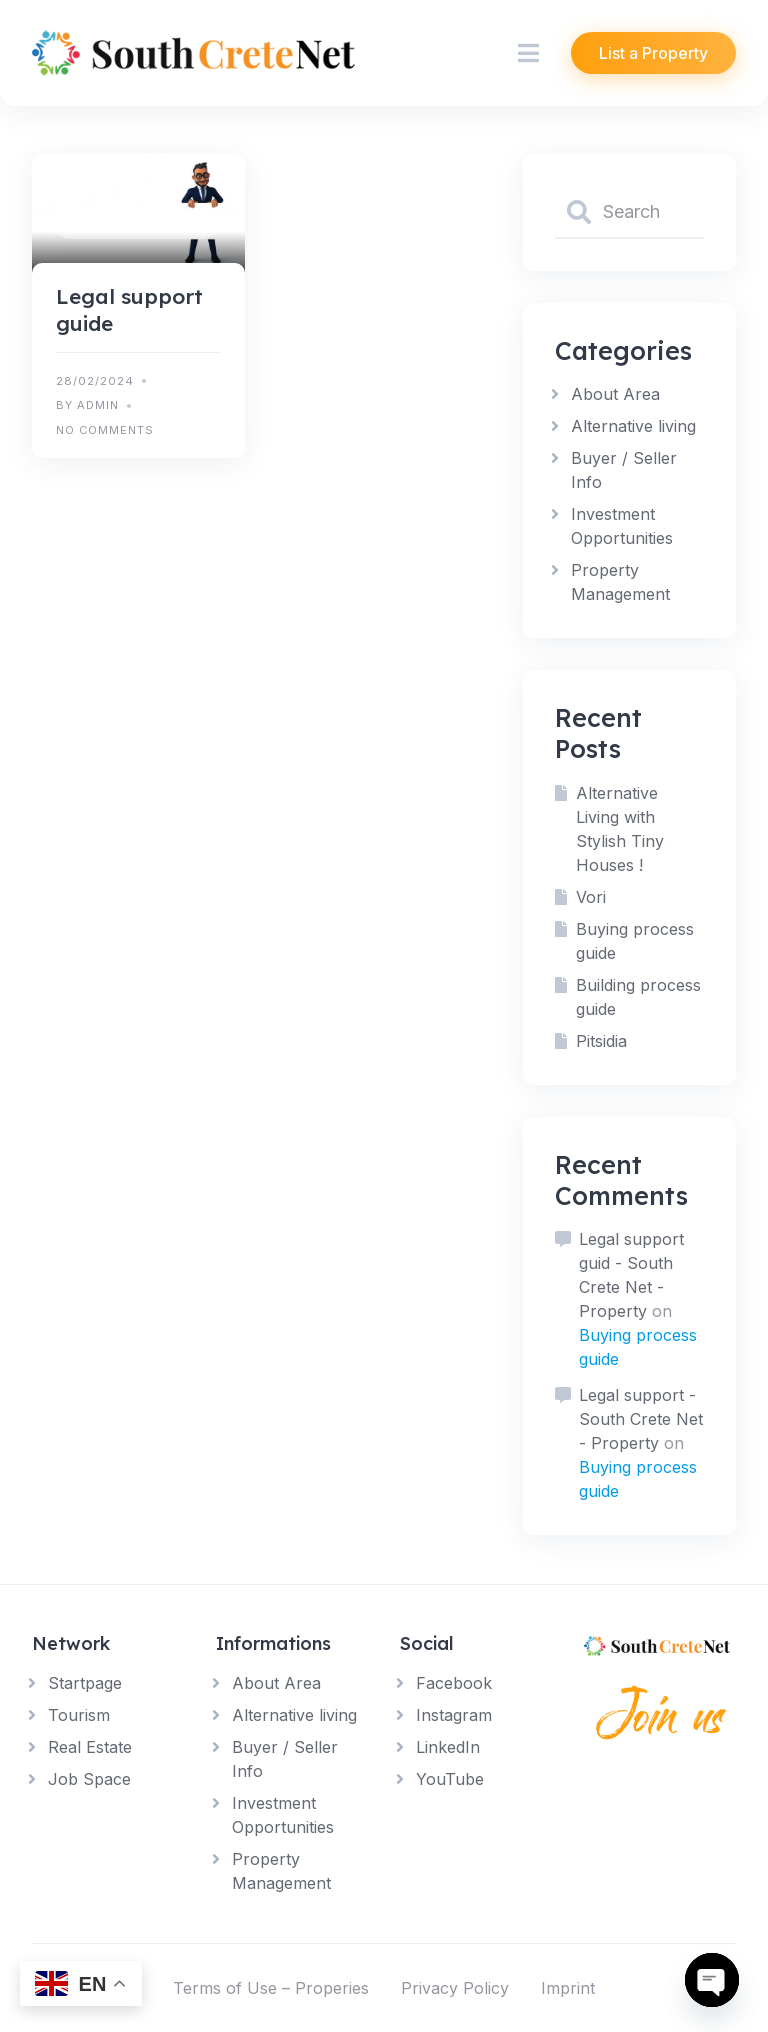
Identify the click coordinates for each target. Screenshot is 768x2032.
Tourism (79, 1715)
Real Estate (90, 1747)
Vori (591, 897)
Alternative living (633, 426)
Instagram (454, 1715)
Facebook (454, 1683)
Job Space (89, 1779)
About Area (615, 394)
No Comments (105, 430)
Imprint (568, 1988)
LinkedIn (448, 1747)
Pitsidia (601, 1041)
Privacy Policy (455, 1988)
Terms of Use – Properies (271, 1988)
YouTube (450, 1779)
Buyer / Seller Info (136, 225)
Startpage (85, 1683)
